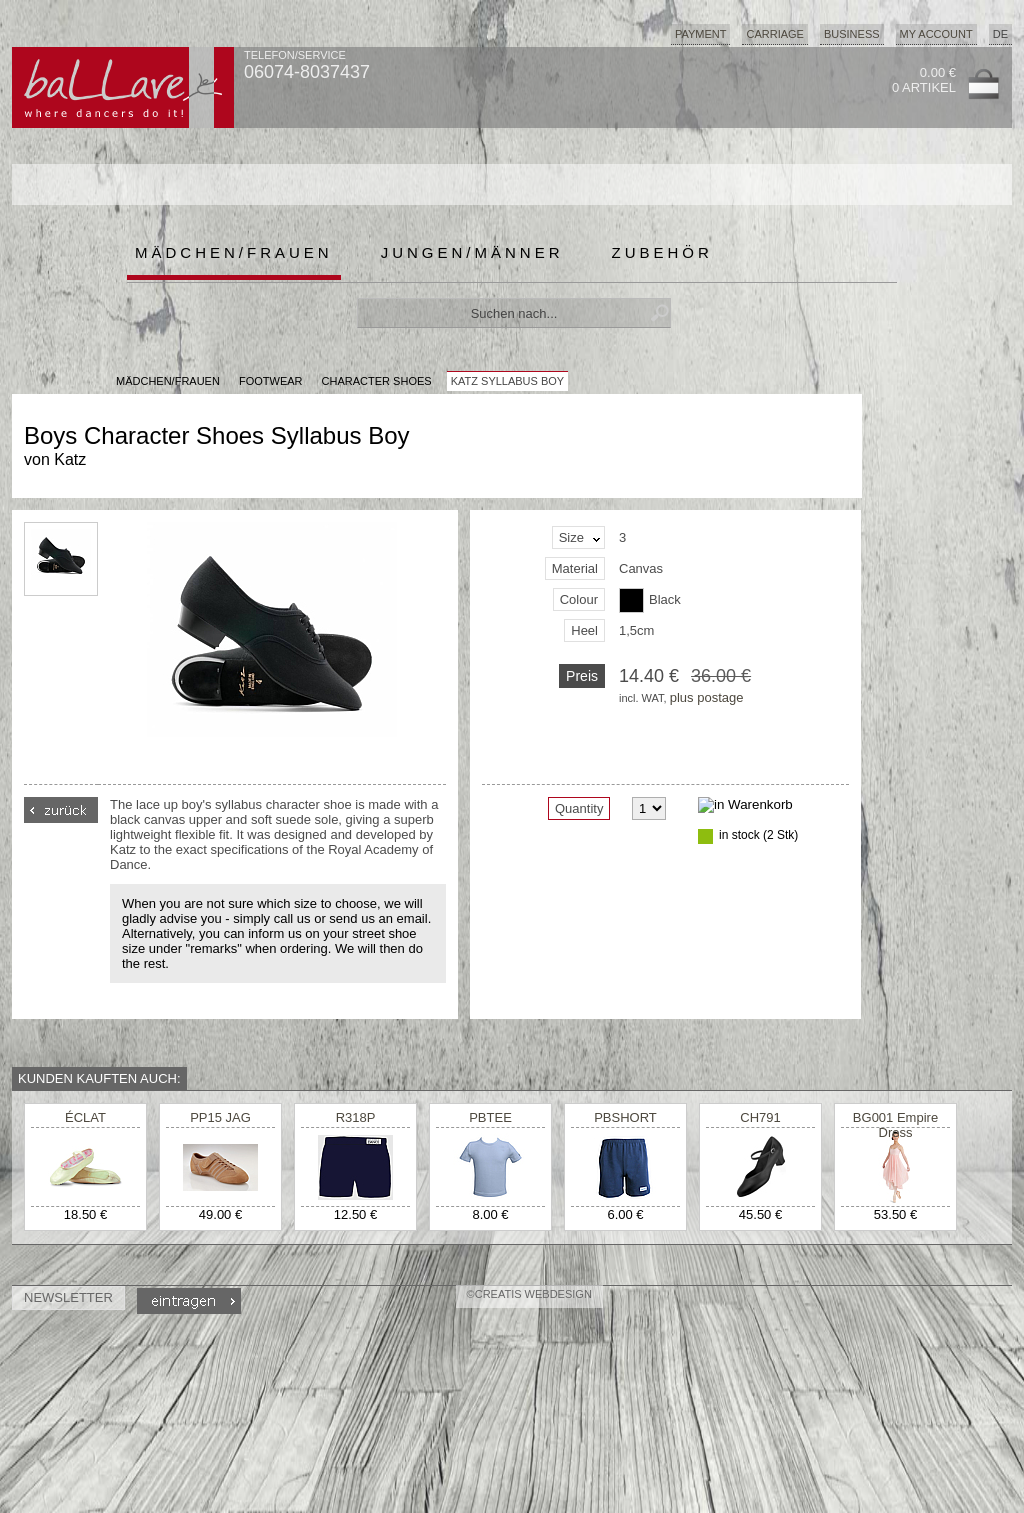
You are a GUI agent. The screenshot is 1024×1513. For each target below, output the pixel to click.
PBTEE (490, 1117)
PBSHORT (625, 1117)
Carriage (774, 34)
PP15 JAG (220, 1117)
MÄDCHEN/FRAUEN (168, 381)
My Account (936, 34)
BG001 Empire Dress (895, 1125)
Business (852, 34)
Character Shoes (377, 381)
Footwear (271, 381)
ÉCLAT (85, 1117)
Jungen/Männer (472, 252)
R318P (356, 1117)
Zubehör (662, 252)
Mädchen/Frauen (234, 252)
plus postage (707, 697)
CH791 (760, 1117)
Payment (701, 34)
